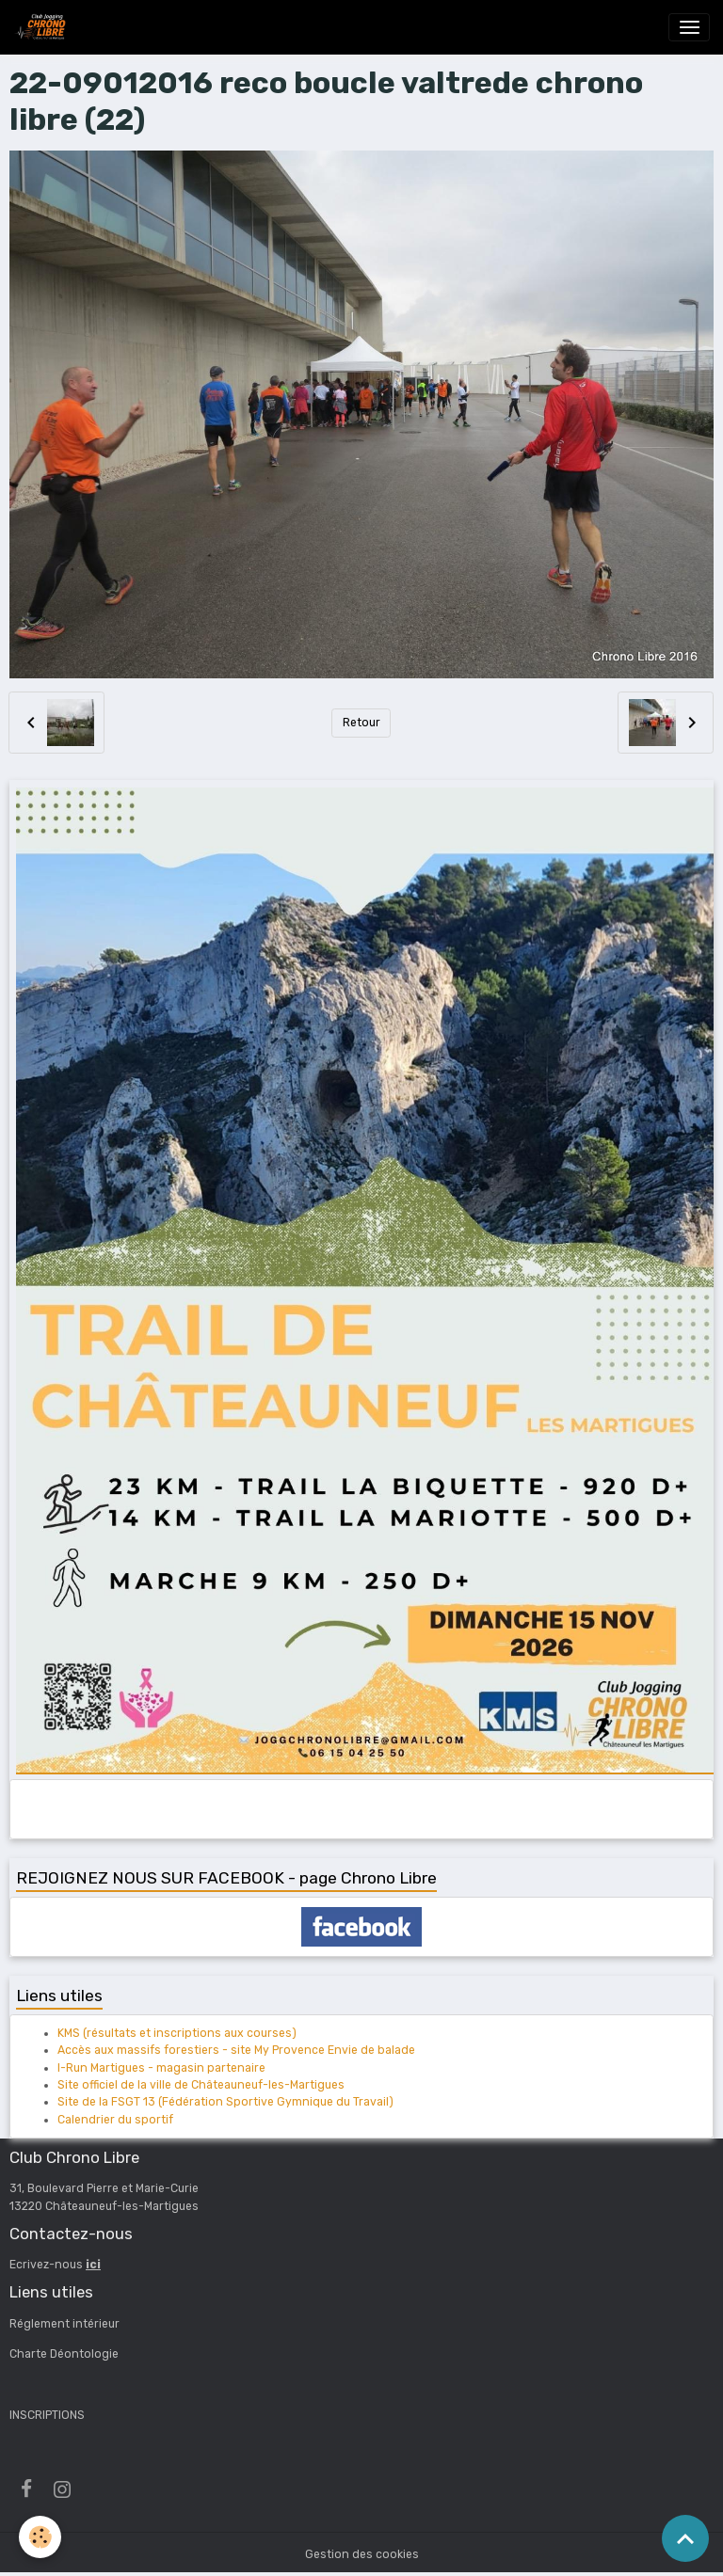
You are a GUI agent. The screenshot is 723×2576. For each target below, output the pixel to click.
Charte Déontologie (64, 2354)
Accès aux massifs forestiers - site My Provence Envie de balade (236, 2050)
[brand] (43, 27)
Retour (361, 722)
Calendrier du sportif (115, 2119)
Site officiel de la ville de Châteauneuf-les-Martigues (201, 2084)
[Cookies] (40, 2537)
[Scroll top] (685, 2538)
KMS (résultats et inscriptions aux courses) (177, 2033)
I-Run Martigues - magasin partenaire (161, 2068)
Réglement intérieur (64, 2323)
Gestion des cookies (362, 2554)
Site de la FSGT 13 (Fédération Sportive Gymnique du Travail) (225, 2101)
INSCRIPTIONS (47, 2415)
